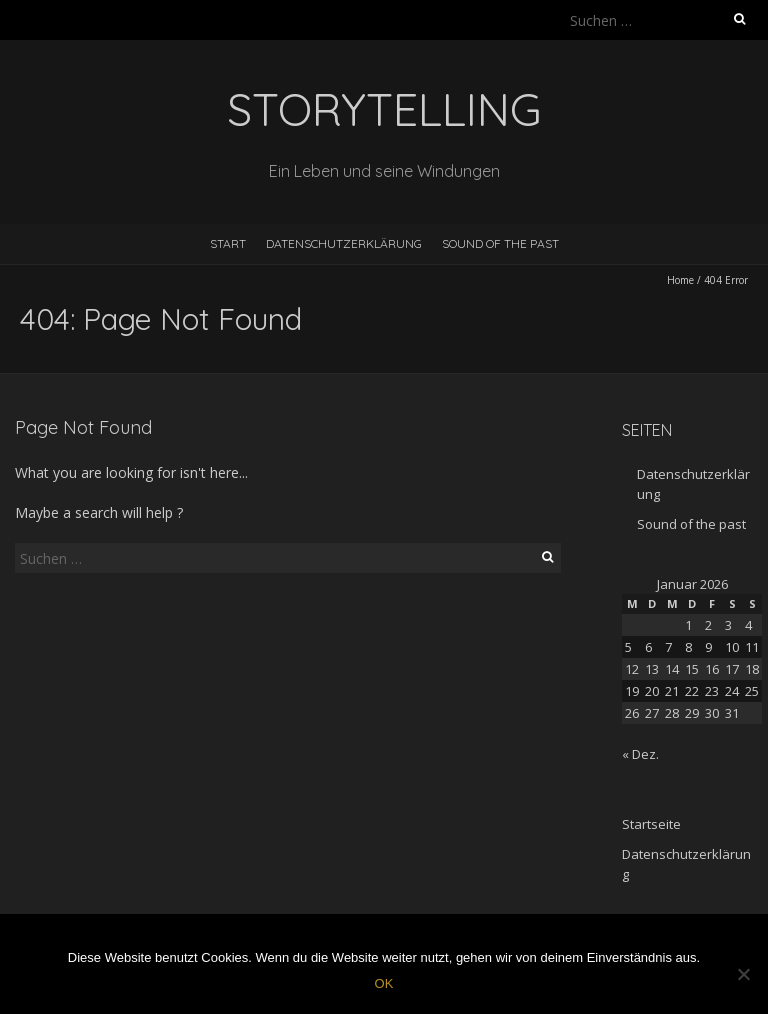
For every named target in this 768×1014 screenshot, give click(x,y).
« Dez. (640, 754)
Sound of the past (500, 243)
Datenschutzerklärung (344, 243)
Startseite (651, 824)
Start (228, 243)
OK (384, 983)
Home (680, 280)
